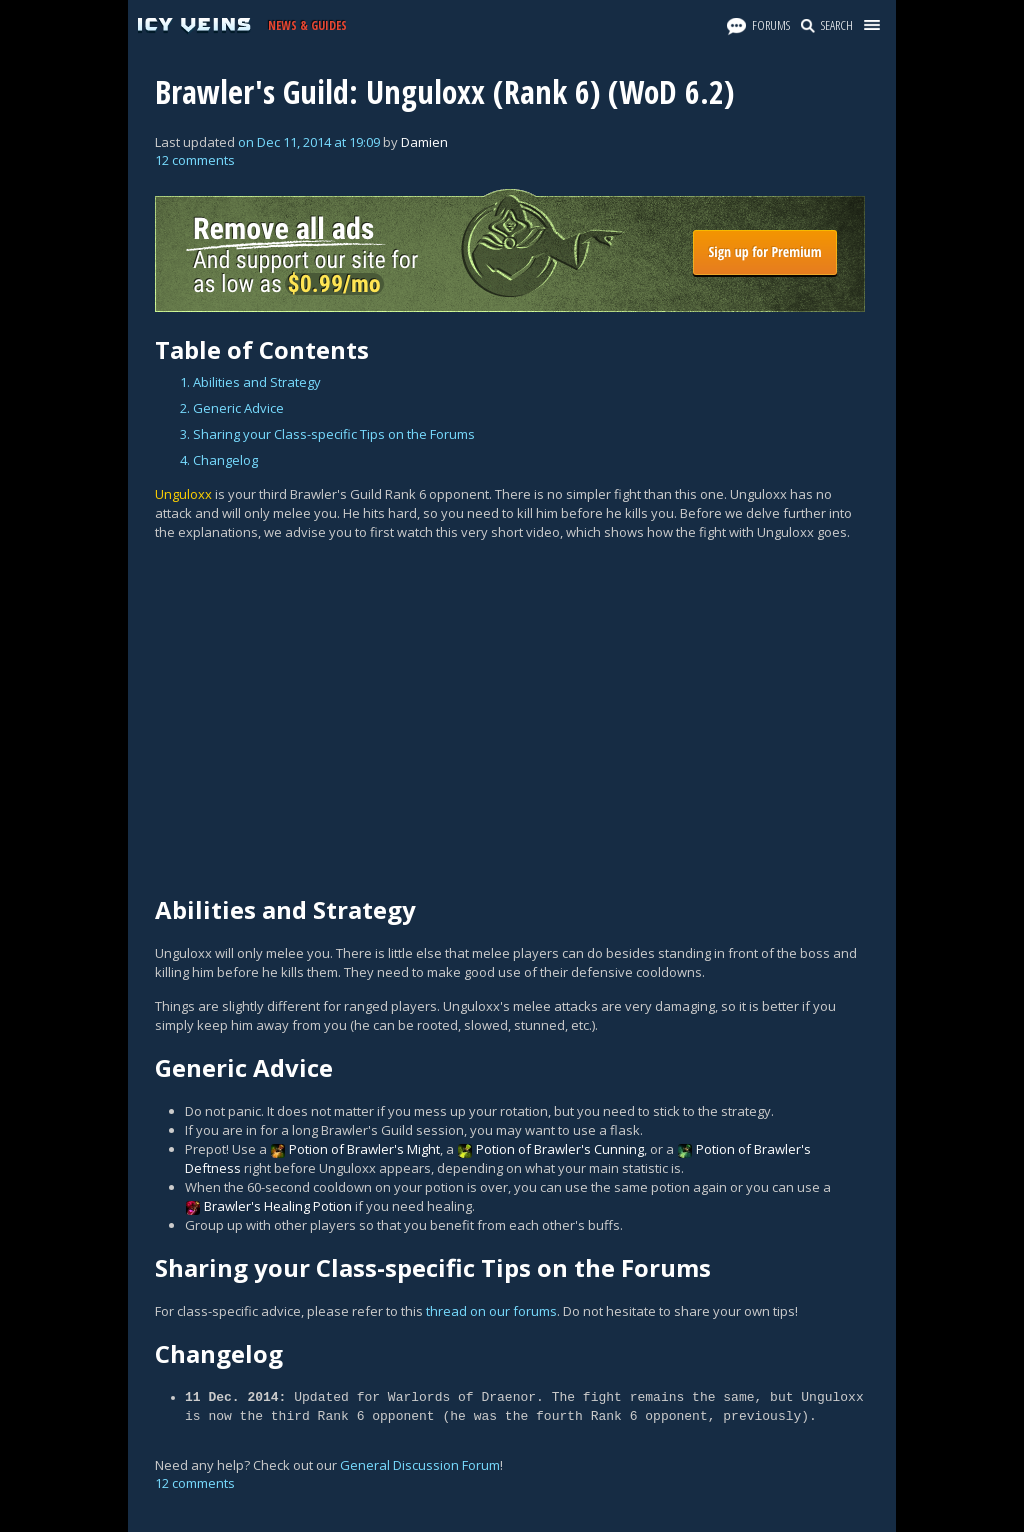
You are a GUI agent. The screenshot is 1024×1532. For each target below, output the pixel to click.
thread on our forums (491, 1311)
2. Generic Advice (232, 408)
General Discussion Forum (420, 1465)
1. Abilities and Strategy (250, 382)
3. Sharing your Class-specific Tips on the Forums (327, 434)
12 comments (195, 160)
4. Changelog (219, 460)
